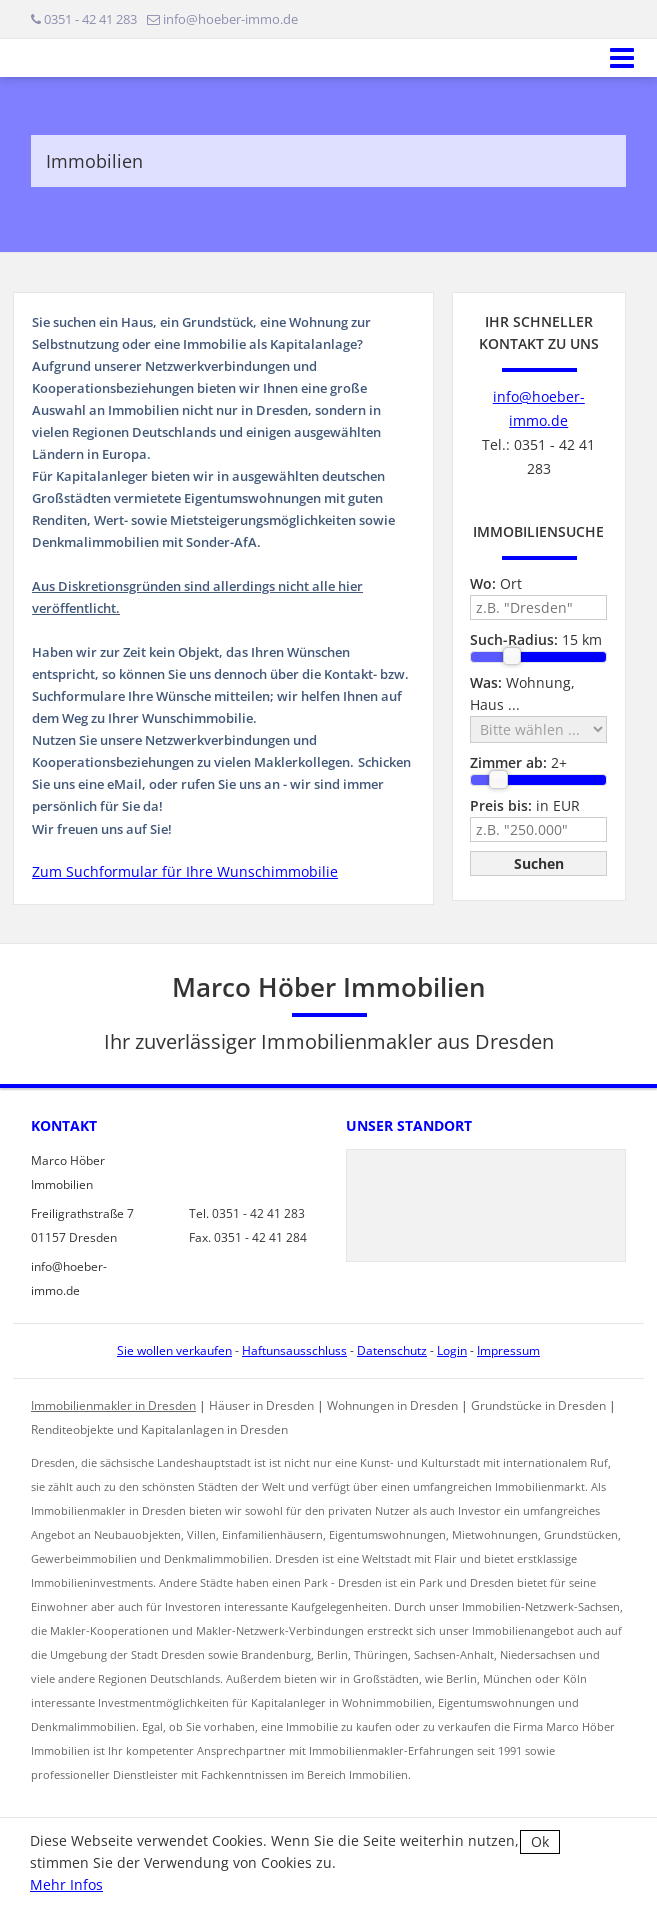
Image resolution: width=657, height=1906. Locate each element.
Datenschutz (392, 1350)
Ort (496, 583)
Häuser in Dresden (261, 1405)
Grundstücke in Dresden (538, 1405)
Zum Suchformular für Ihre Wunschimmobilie (185, 871)
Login (452, 1350)
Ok (540, 1841)
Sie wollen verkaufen (174, 1350)
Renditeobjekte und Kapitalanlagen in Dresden (159, 1429)
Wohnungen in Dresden (392, 1405)
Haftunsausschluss (294, 1350)
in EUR (525, 805)
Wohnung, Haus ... (522, 693)
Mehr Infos (66, 1884)
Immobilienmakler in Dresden (113, 1405)
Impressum (508, 1350)
